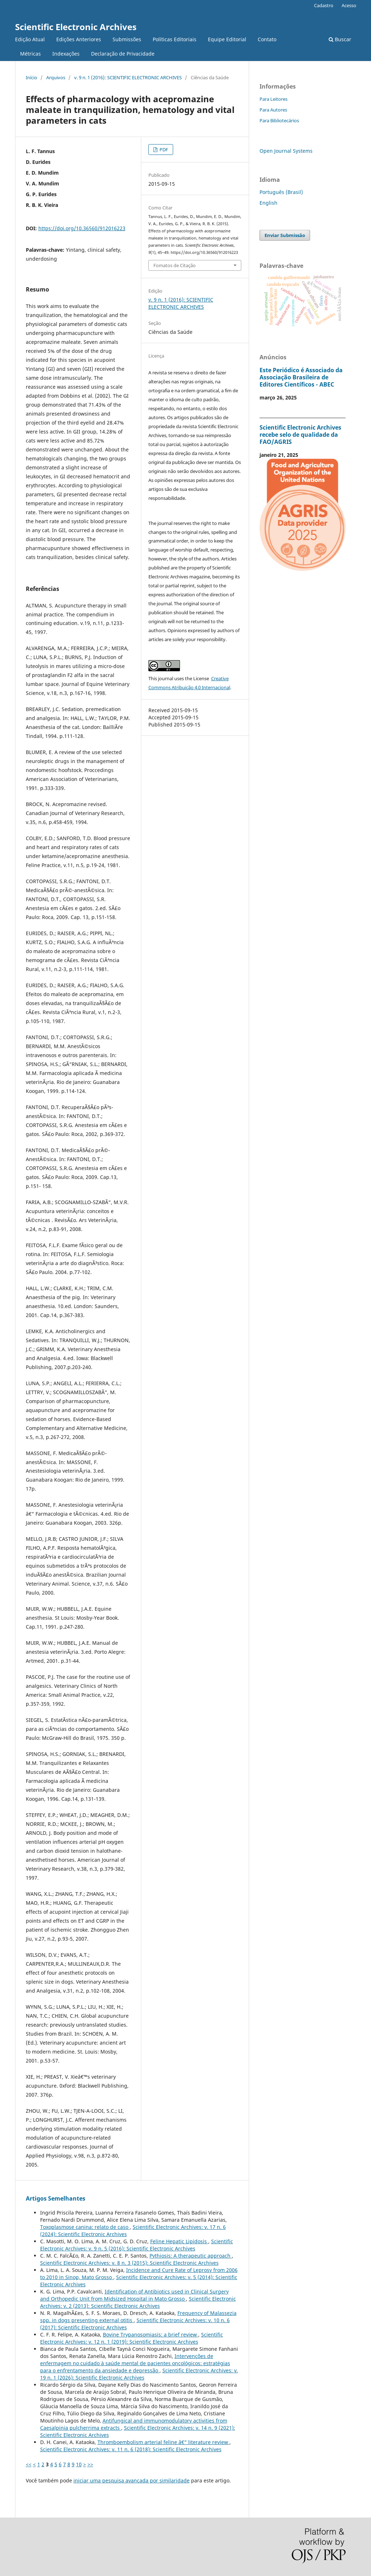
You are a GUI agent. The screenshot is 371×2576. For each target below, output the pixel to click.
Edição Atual (30, 39)
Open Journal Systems (286, 150)
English (268, 202)
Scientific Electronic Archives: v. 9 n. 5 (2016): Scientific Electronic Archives (136, 2245)
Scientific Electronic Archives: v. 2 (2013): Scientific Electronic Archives (138, 2302)
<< (29, 2464)
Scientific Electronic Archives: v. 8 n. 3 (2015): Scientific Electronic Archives (129, 2262)
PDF (163, 149)
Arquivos (55, 77)
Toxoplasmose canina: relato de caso (85, 2227)
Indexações (66, 53)
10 (79, 2464)
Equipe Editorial (227, 39)
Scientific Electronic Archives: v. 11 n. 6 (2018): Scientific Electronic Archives (131, 2449)
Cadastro (323, 5)
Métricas (30, 53)
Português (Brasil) (281, 192)
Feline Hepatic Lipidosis (179, 2241)
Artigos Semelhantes (55, 2198)
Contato (267, 39)
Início (31, 77)
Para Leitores (273, 99)
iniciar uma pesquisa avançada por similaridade (131, 2480)
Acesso (349, 5)
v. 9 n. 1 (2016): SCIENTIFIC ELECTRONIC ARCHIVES (128, 77)
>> (90, 2464)
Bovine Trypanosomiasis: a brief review (150, 2334)
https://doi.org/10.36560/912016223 (81, 228)
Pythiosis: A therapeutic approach (190, 2255)
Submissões (127, 39)
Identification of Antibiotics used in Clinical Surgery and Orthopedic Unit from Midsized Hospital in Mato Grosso (134, 2295)
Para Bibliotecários (279, 120)
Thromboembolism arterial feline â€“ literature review (163, 2442)
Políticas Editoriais (174, 39)
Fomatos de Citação (174, 265)
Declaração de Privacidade (122, 53)
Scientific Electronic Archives (76, 27)
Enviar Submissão (285, 235)
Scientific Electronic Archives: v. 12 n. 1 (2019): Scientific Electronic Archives (131, 2338)
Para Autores (273, 109)
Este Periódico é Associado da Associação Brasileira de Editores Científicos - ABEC (301, 377)
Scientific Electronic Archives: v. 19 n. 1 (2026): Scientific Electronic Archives (139, 2374)
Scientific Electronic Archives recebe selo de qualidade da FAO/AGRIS (300, 434)
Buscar (340, 39)
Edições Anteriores (78, 39)
